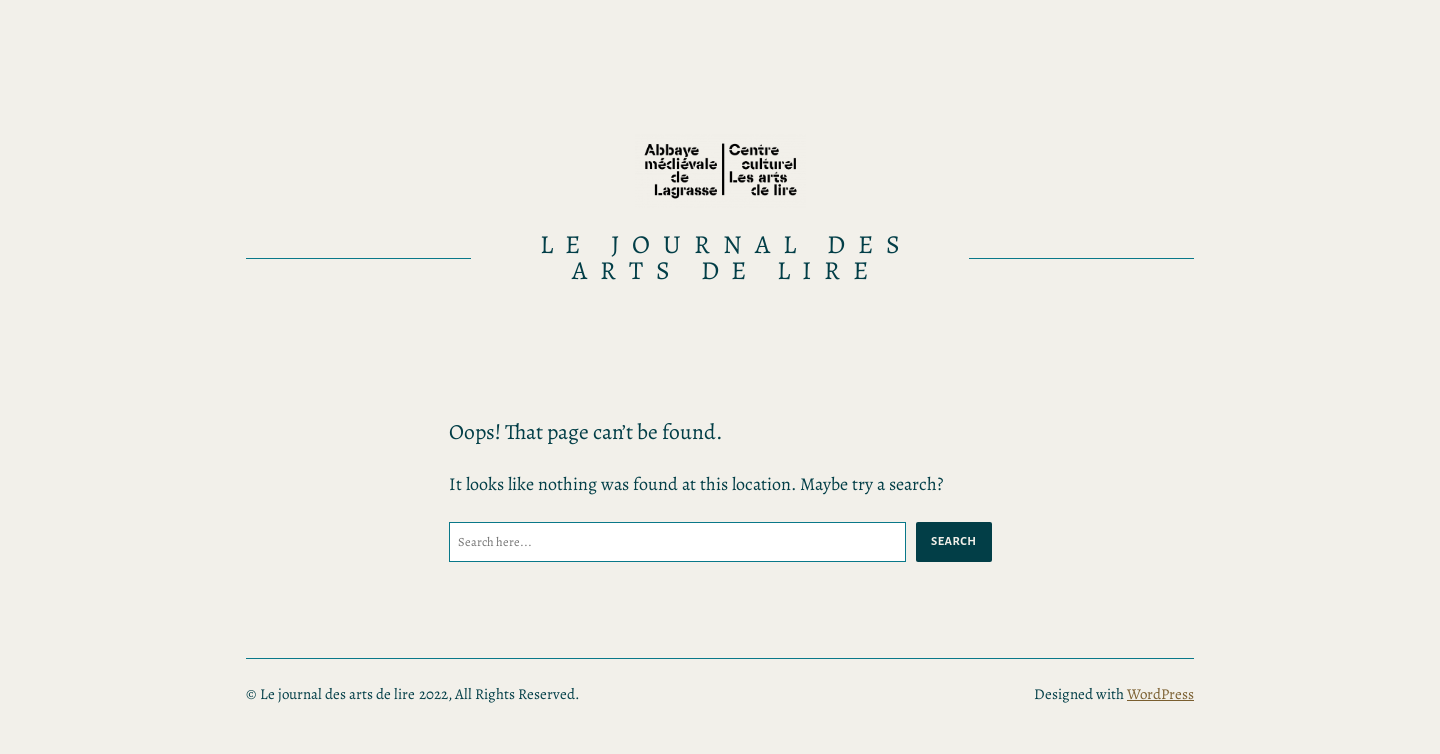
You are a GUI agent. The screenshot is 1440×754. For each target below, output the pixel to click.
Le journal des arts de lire (726, 257)
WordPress (1160, 694)
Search (953, 541)
